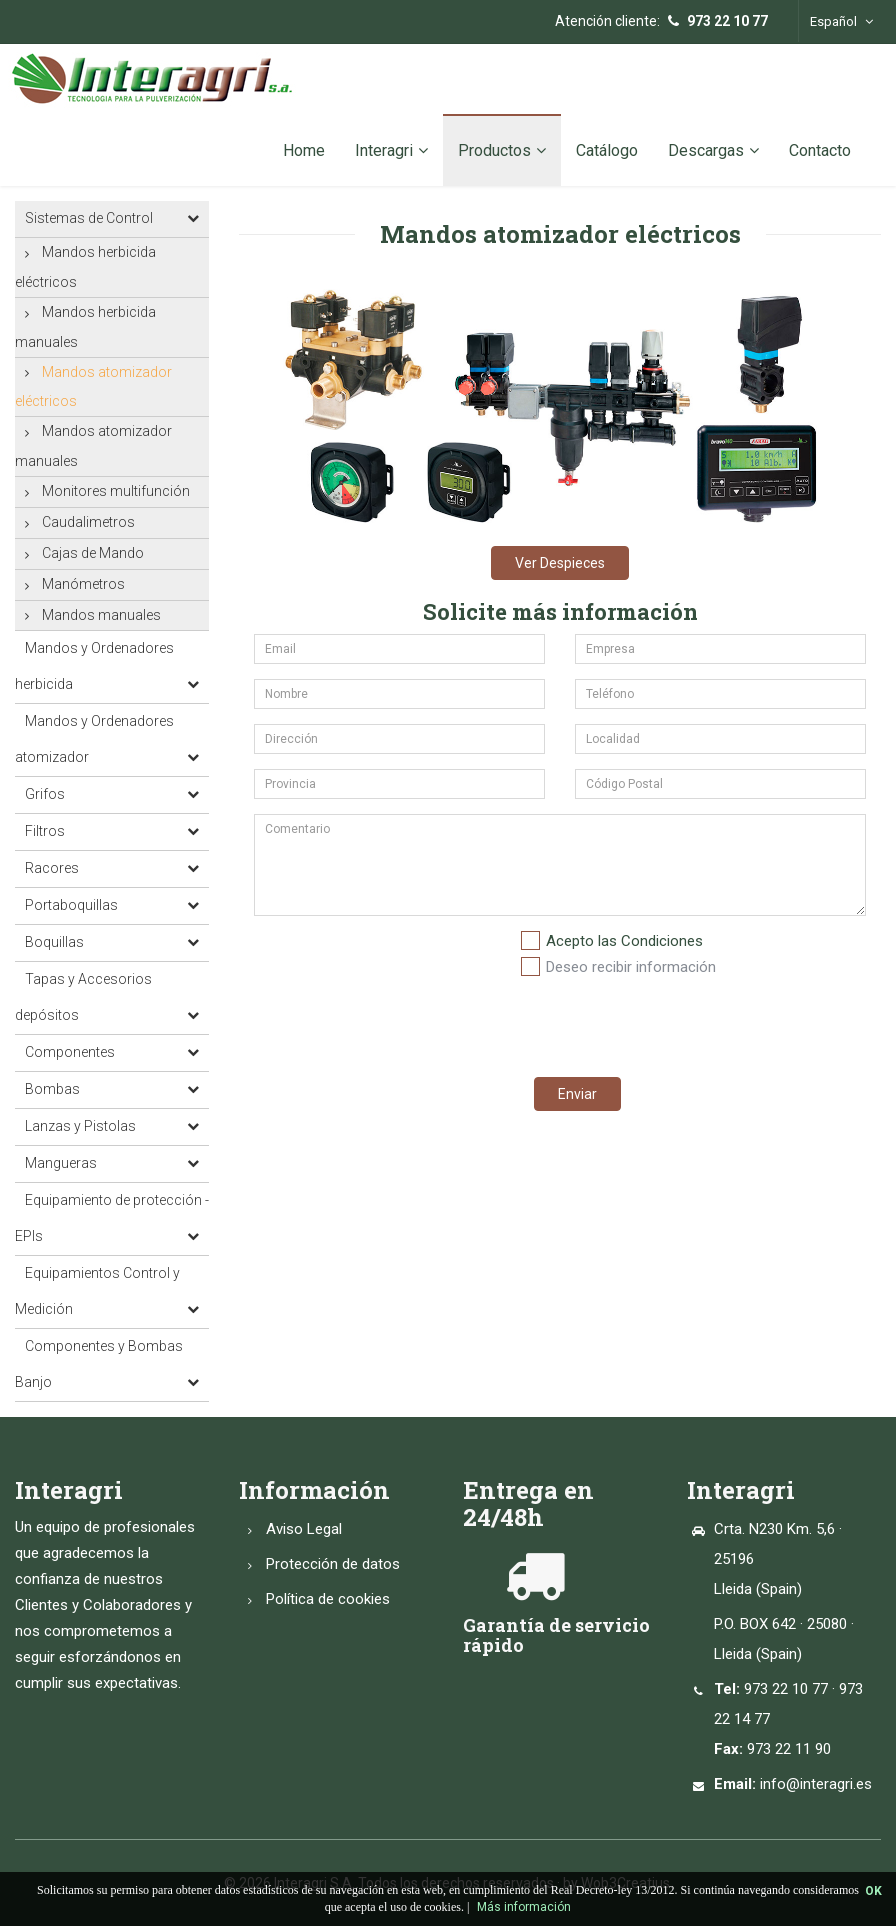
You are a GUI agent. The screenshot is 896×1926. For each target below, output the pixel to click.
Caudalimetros (88, 522)
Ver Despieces (560, 563)
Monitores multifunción (116, 491)
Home (304, 150)
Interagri (391, 150)
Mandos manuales (101, 615)
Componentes (70, 1052)
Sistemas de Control (89, 218)
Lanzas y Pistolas (80, 1126)
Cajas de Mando (93, 553)
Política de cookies (328, 1599)
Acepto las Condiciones (624, 941)
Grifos (45, 794)
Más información (524, 1907)
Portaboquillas (71, 905)
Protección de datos (333, 1564)
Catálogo (607, 150)
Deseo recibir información (631, 967)
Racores (52, 868)
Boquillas (54, 942)
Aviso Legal (304, 1529)
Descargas (713, 150)
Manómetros (83, 584)
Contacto (820, 150)
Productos (502, 150)
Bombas (52, 1089)
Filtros (45, 831)
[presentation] (671, 1023)
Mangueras (61, 1163)
